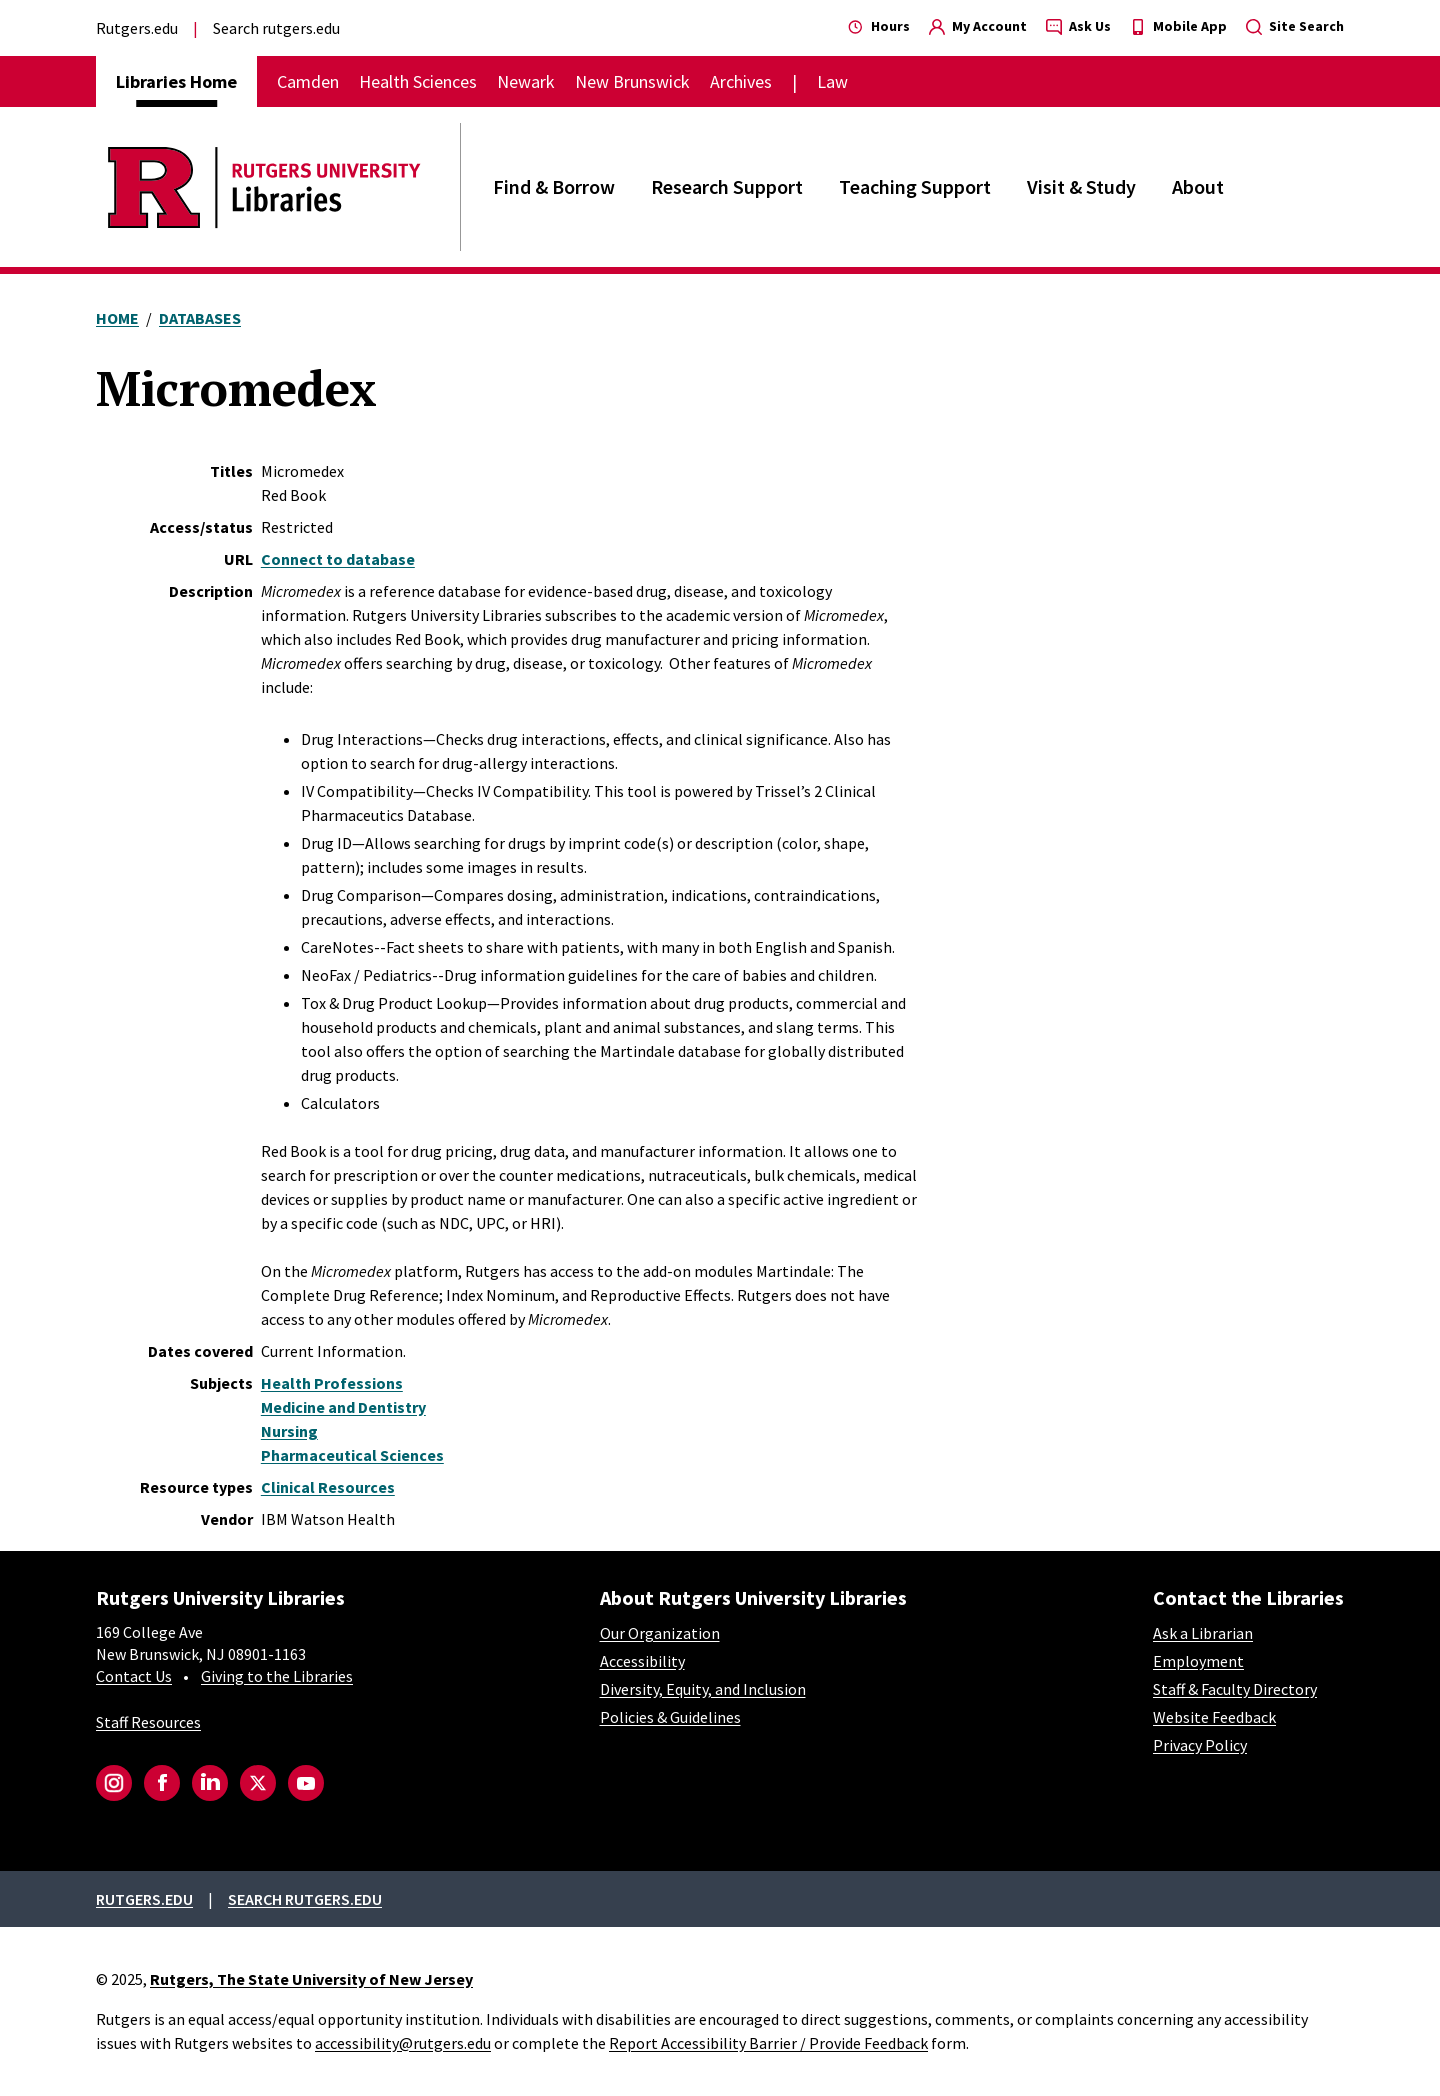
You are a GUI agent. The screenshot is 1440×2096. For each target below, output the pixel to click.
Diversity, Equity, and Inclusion (703, 1689)
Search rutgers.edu (276, 28)
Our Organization (660, 1633)
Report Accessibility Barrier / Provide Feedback (768, 2043)
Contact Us (134, 1676)
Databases (200, 318)
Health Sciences (418, 81)
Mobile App (1178, 26)
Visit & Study (1081, 186)
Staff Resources (148, 1722)
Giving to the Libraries (277, 1676)
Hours (879, 26)
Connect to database (338, 559)
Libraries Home (176, 81)
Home (117, 318)
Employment (1198, 1661)
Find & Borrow (554, 186)
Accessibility (642, 1661)
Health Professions (332, 1383)
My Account (978, 26)
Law (832, 81)
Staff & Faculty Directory (1235, 1689)
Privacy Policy (1200, 1745)
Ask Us (1078, 26)
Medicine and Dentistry (343, 1407)
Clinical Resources (328, 1487)
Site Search (1295, 26)
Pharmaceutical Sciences (352, 1455)
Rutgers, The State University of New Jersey (311, 1979)
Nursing (289, 1431)
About (1198, 186)
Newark (526, 81)
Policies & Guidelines (670, 1717)
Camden (308, 81)
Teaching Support (915, 186)
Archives (741, 81)
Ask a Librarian (1203, 1633)
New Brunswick (632, 81)
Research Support (727, 186)
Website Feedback (1214, 1717)
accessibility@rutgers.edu (403, 2043)
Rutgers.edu (137, 28)
